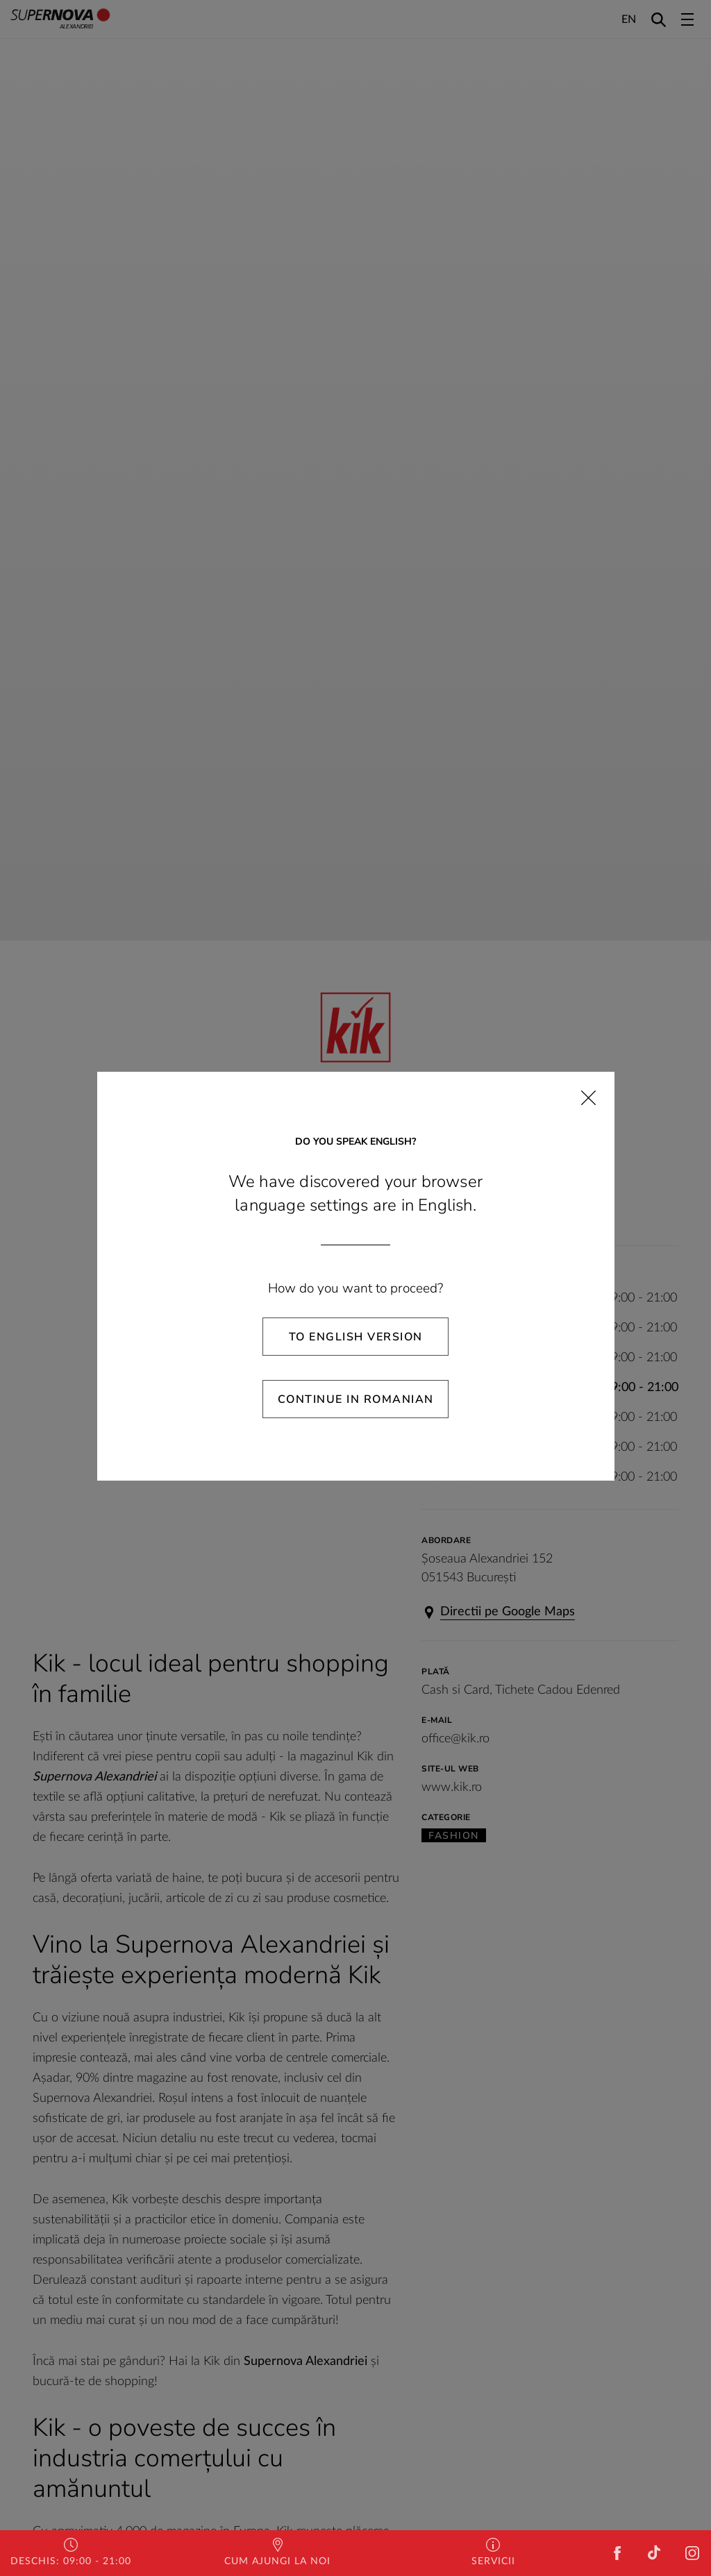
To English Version (356, 1337)
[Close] (588, 1097)
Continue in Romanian (356, 1399)
